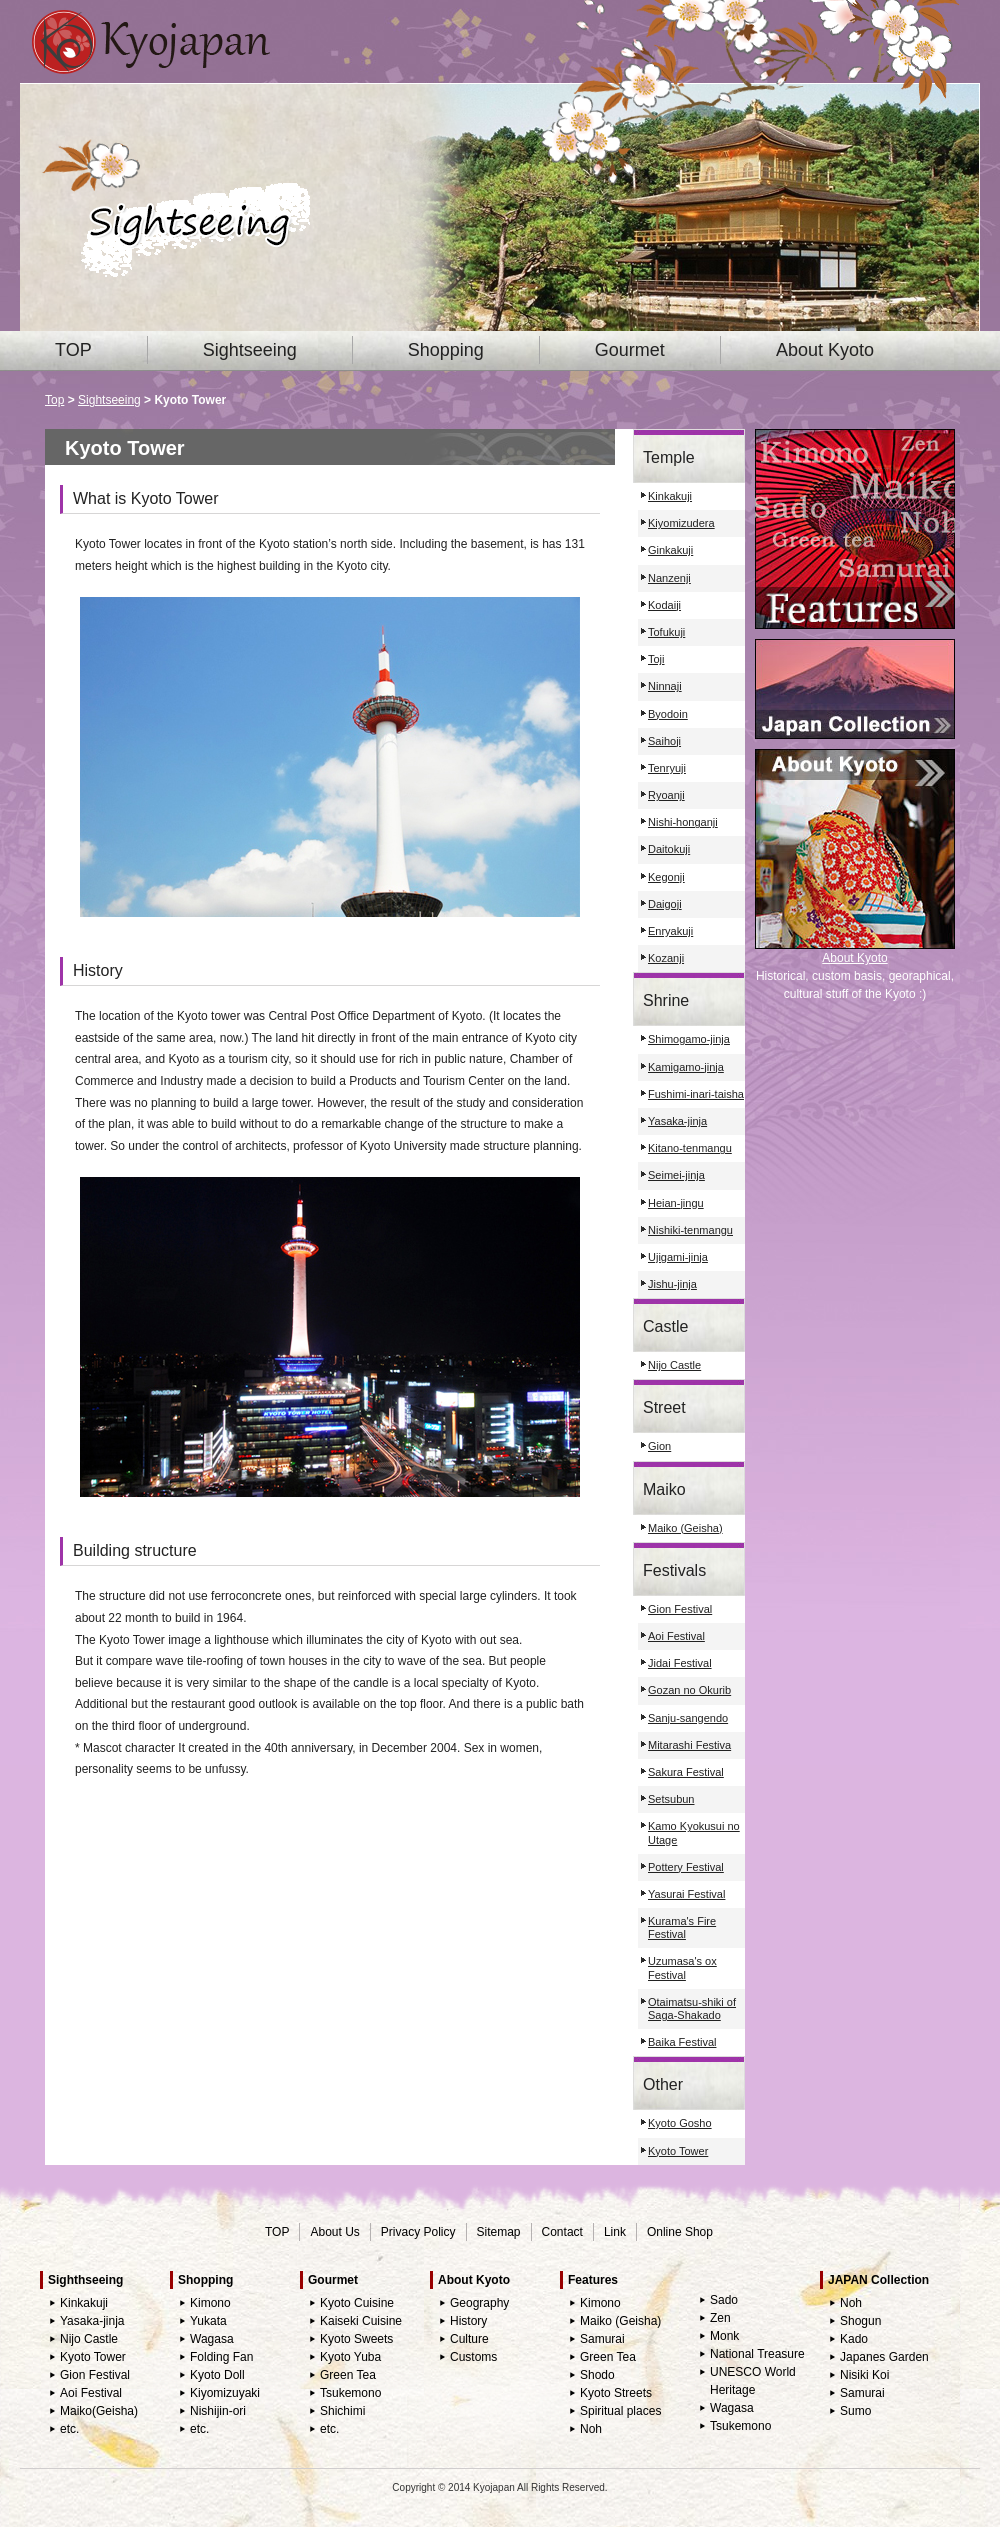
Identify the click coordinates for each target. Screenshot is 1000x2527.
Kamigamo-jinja (686, 1067)
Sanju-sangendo (688, 1718)
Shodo (597, 2375)
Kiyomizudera (681, 523)
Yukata (208, 2321)
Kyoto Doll (217, 2375)
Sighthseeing (85, 2280)
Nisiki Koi (864, 2375)
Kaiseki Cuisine (361, 2321)
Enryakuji (670, 931)
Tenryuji (667, 768)
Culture (469, 2339)
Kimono (210, 2303)
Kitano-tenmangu (690, 1148)
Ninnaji (665, 686)
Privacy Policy (418, 2232)
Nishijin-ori (218, 2411)
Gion (659, 1446)
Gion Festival (680, 1609)
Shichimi (342, 2411)
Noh (591, 2429)
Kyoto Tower (678, 2151)
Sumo (855, 2411)
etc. (69, 2429)
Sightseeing (250, 350)
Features (593, 2280)
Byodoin (668, 714)
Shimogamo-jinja (689, 1039)
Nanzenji (669, 578)
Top (54, 400)
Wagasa (212, 2339)
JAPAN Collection (878, 2280)
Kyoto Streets (616, 2393)
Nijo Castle (674, 1365)
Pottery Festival (686, 1867)
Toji (656, 659)
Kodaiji (664, 605)
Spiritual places (620, 2411)
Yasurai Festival (686, 1894)
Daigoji (665, 904)
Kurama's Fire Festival (682, 1927)
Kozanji (666, 958)
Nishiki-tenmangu (690, 1230)
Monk (724, 2336)
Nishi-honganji (683, 822)
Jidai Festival (680, 1663)
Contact (562, 2232)
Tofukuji (666, 632)
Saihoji (664, 741)
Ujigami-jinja (678, 1257)
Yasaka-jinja (677, 1121)
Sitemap (499, 2232)
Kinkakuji (670, 496)
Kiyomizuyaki (225, 2393)
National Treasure (757, 2354)
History (468, 2321)
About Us (334, 2232)
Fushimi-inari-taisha (696, 1094)
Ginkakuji (670, 550)
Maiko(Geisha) (99, 2411)
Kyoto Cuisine (357, 2303)
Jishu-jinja (672, 1284)
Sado (724, 2300)
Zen (720, 2318)
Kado (854, 2339)
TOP (73, 350)
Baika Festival (682, 2042)
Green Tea (348, 2375)
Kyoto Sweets (356, 2339)
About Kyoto (825, 350)
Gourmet (630, 350)
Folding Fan (221, 2357)
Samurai (602, 2339)
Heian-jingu (676, 1203)
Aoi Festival (676, 1636)
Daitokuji (669, 849)
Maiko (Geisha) (685, 1528)
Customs (473, 2357)
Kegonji (666, 877)
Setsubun (671, 1799)
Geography (479, 2303)
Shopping (446, 350)
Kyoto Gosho (680, 2123)
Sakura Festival (686, 1772)
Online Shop (680, 2232)
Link (615, 2232)
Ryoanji (666, 795)
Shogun (860, 2321)
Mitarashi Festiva (689, 1745)
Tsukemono (350, 2393)
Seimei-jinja (676, 1175)
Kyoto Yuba (350, 2357)
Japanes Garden (884, 2357)
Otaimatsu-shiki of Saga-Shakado (692, 2008)
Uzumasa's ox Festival (682, 1967)
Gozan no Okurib (689, 1690)
